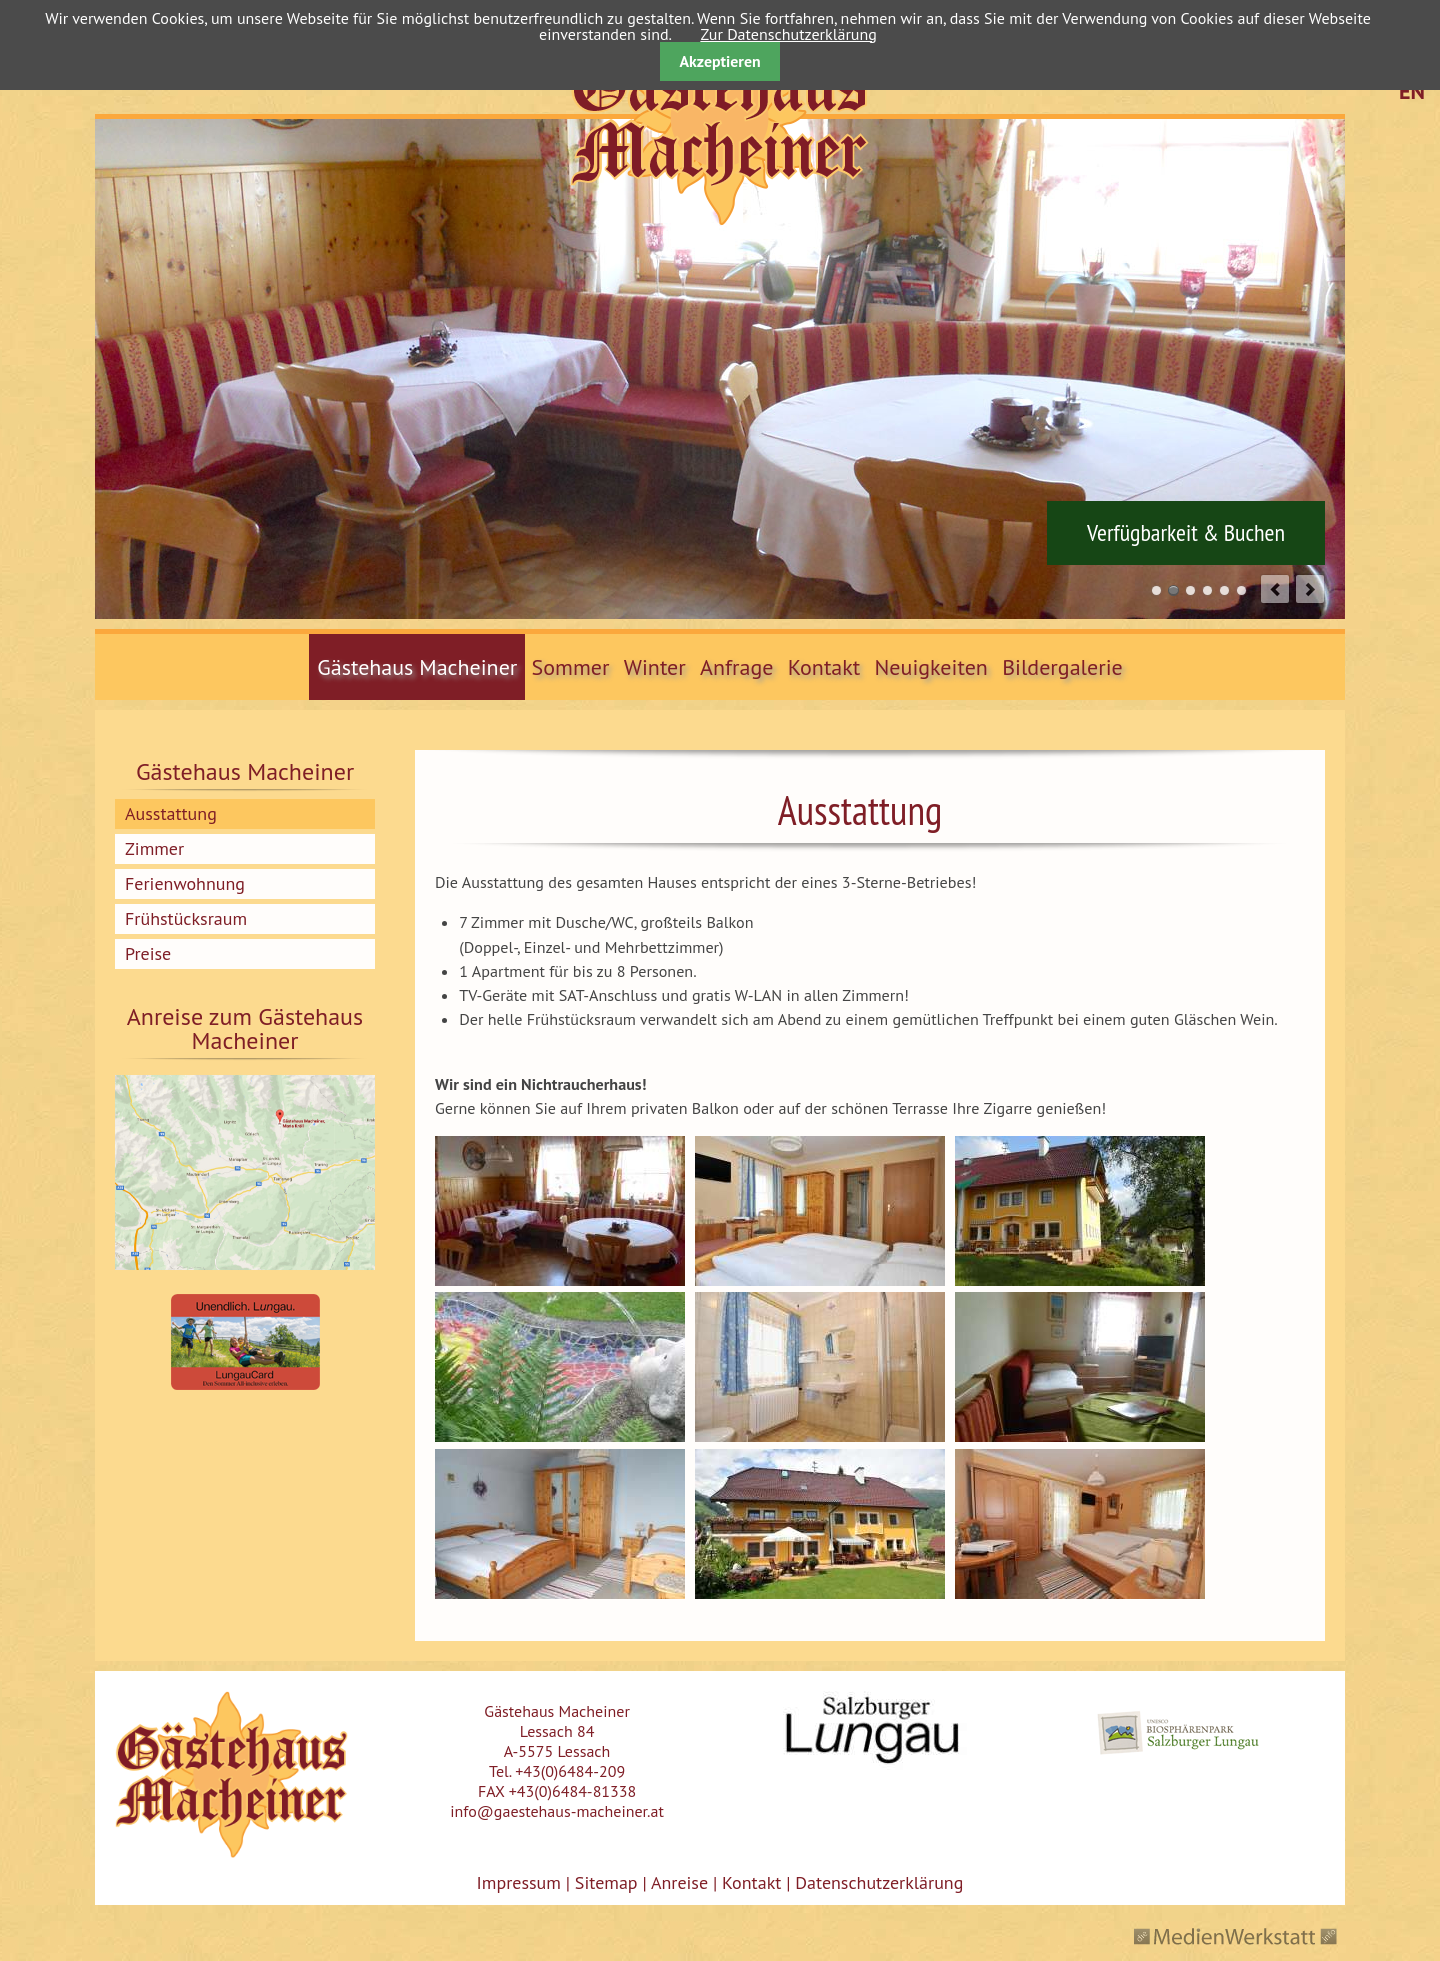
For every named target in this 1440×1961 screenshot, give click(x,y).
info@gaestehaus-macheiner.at (557, 1811)
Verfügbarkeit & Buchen (1186, 533)
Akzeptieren (719, 61)
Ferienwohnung (185, 883)
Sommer (571, 667)
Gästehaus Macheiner (417, 667)
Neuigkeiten (931, 667)
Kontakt (824, 667)
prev (1275, 589)
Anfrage (736, 667)
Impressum (519, 1882)
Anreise (679, 1882)
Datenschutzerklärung (876, 1882)
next (1310, 589)
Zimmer (154, 848)
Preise (148, 953)
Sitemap (606, 1882)
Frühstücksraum (186, 918)
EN (1412, 91)
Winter (655, 667)
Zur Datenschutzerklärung (788, 34)
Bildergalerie (1062, 667)
